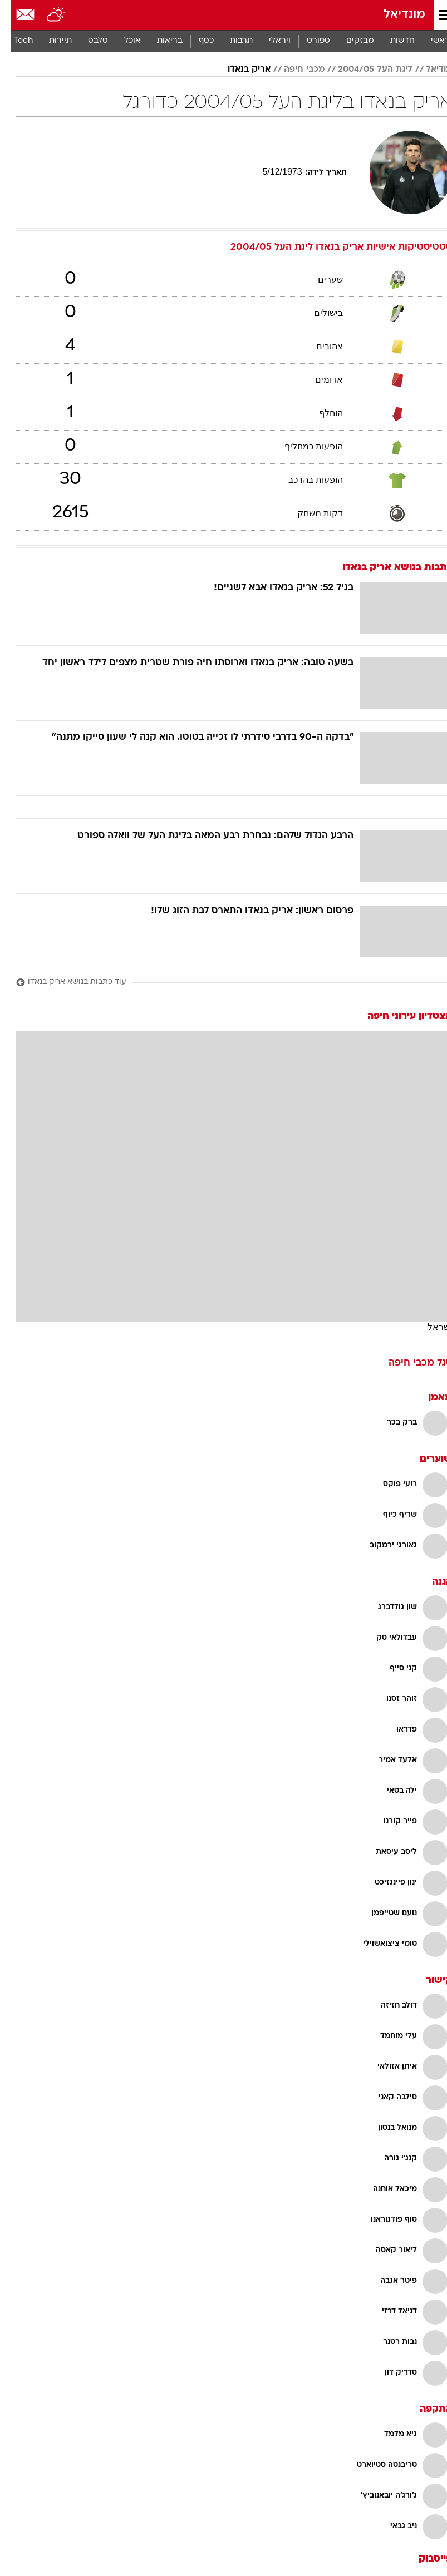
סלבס (87, 41)
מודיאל (428, 69)
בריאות (159, 41)
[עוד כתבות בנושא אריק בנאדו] (223, 982)
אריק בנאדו (238, 69)
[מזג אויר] (46, 15)
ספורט (308, 41)
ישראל (429, 1327)
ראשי (429, 41)
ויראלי (269, 41)
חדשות (392, 41)
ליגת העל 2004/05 (364, 69)
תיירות (49, 41)
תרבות (230, 41)
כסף (195, 41)
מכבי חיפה (293, 69)
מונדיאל (394, 15)
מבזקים (350, 41)
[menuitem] (391, 41)
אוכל (122, 41)
